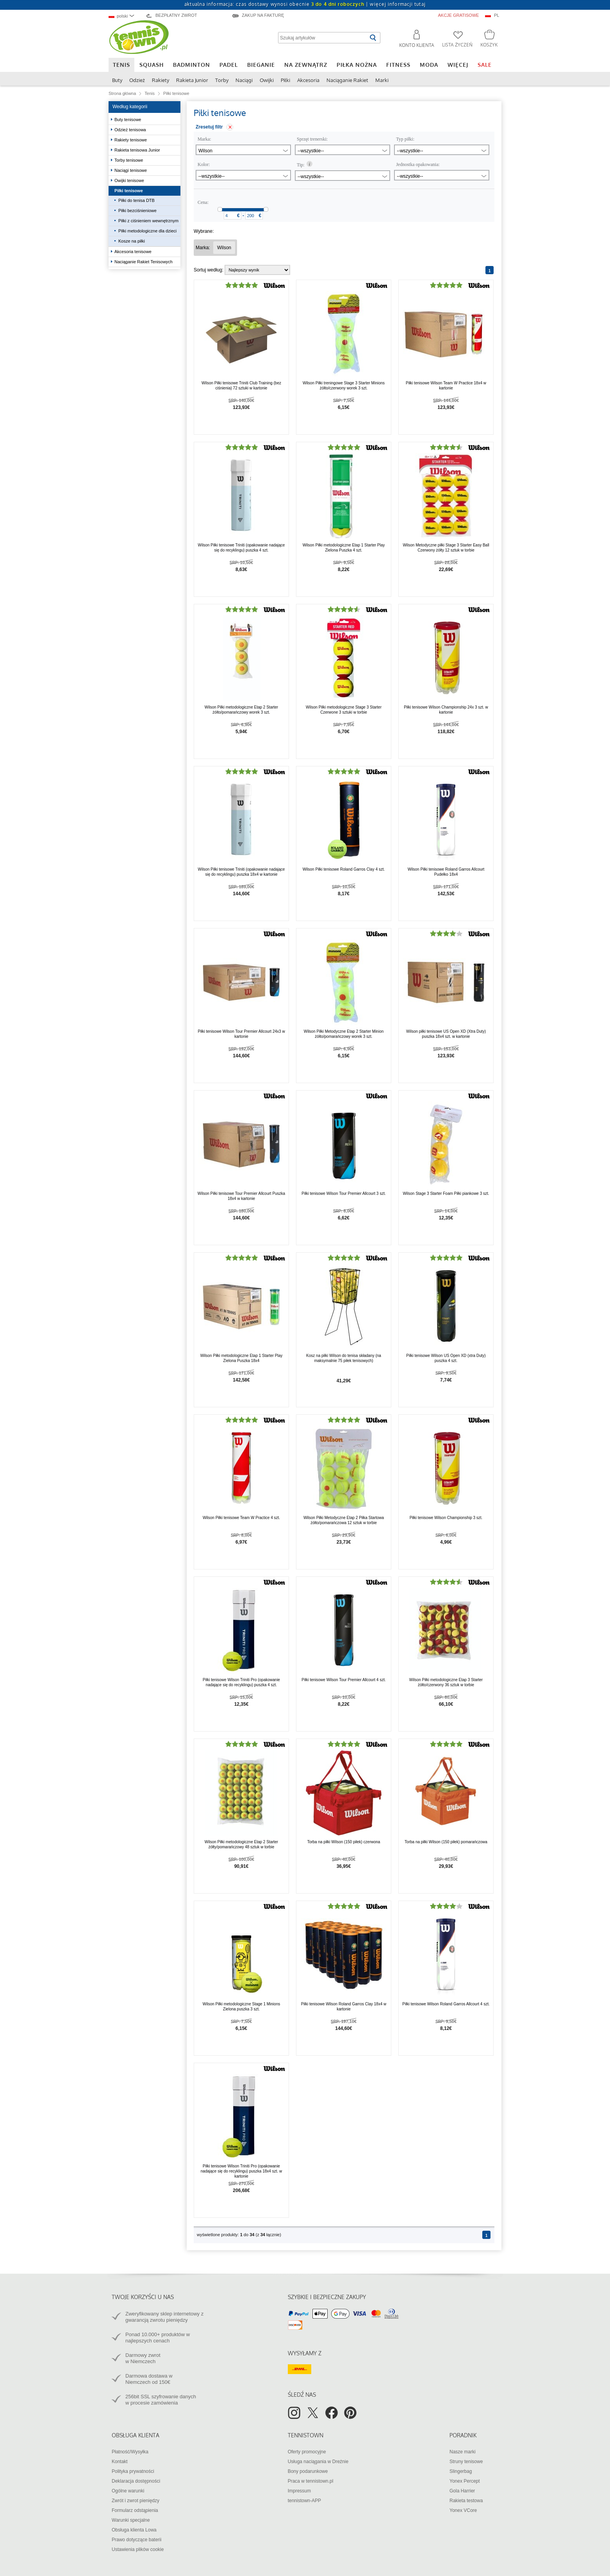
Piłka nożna (357, 64)
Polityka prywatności (133, 2471)
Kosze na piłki (131, 241)
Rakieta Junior (192, 80)
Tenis (121, 64)
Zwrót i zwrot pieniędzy (135, 2500)
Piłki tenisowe (129, 190)
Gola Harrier (462, 2491)
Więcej (458, 64)
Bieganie (261, 64)
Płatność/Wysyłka (130, 2452)
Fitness (398, 64)
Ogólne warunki (128, 2491)
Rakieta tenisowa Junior (137, 150)
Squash (151, 64)
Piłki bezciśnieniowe (137, 210)
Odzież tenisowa (130, 129)
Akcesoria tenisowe (133, 251)
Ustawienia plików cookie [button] (138, 2549)
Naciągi (244, 80)
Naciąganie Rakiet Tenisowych (144, 261)
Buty (117, 80)
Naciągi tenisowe (131, 170)
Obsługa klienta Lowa (134, 2530)
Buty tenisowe (128, 119)
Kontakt (120, 2461)
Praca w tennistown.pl (311, 2481)
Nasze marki (462, 2452)
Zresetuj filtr (209, 127)
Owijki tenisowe (129, 180)
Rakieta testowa (466, 2500)
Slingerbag (460, 2471)
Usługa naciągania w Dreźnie (318, 2461)
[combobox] (125, 15)
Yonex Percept (464, 2481)
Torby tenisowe (129, 160)
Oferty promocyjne (307, 2452)
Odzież (137, 80)
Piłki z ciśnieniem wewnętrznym (148, 220)
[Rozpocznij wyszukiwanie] (373, 37)
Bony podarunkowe (308, 2471)
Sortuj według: (208, 270)
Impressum (299, 2491)
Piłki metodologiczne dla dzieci (147, 231)
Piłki (285, 80)
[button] (413, 40)
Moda (429, 64)
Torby (221, 80)
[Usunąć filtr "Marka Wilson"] (224, 247)
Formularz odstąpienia (135, 2510)
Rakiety (160, 80)
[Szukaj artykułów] (322, 37)
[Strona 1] (489, 270)
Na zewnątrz (305, 64)
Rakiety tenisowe (131, 139)
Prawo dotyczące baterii (136, 2539)
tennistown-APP (304, 2500)
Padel (228, 64)
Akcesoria (308, 80)
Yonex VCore (463, 2510)
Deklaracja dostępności (136, 2481)
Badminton (191, 64)
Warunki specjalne (131, 2520)
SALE (485, 64)
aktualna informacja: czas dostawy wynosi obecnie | (305, 4)
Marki (382, 80)
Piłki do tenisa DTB (136, 200)
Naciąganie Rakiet (347, 80)
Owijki (267, 80)
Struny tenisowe (466, 2461)
